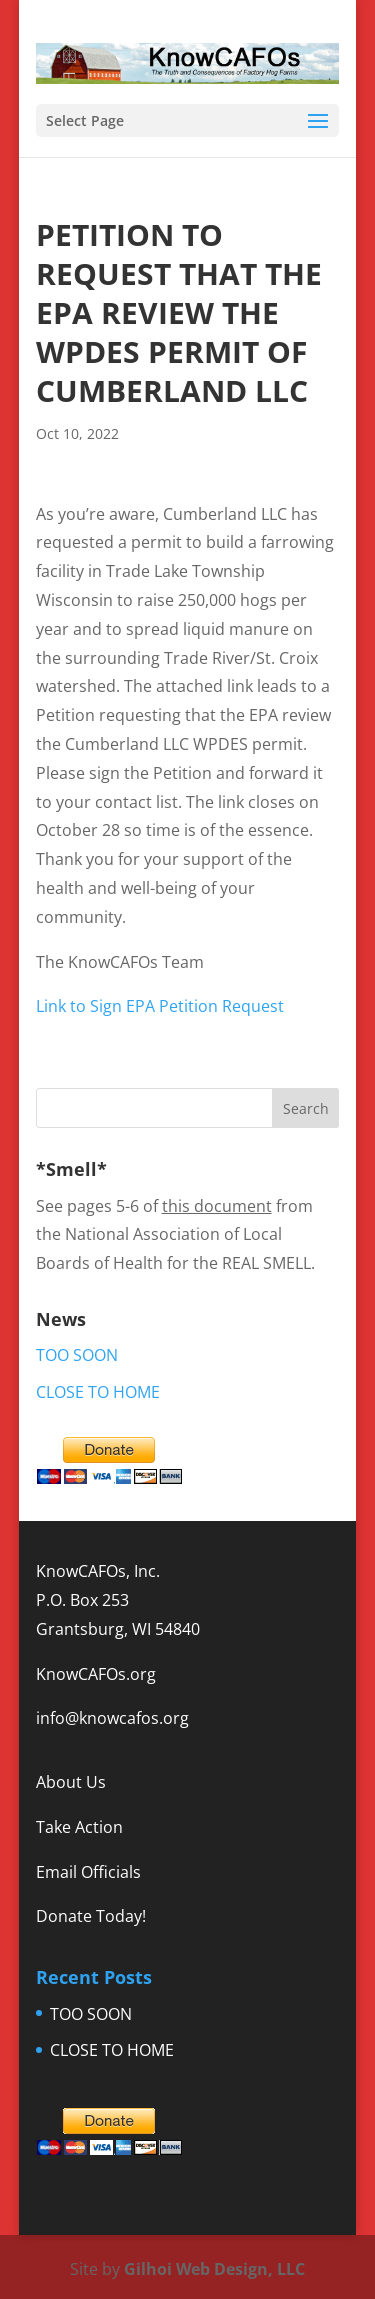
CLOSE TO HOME (98, 1392)
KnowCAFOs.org (96, 1674)
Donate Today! (91, 1916)
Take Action (79, 1827)
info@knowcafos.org (112, 1718)
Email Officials (88, 1872)
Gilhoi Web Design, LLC (214, 2269)
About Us (71, 1782)
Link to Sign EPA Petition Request (160, 1006)
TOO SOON (77, 1355)
